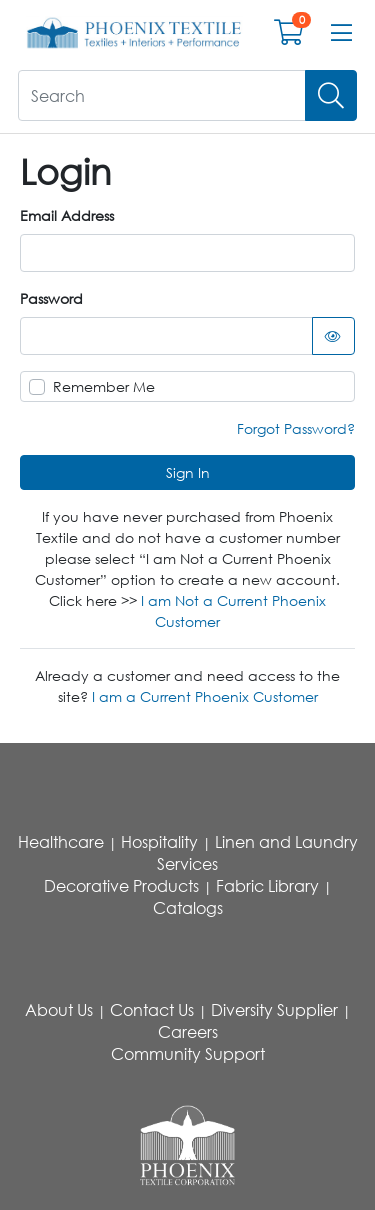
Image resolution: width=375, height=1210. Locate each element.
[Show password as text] (334, 336)
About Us (59, 1010)
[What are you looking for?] (162, 95)
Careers (188, 1032)
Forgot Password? (296, 428)
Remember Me (104, 386)
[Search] (331, 95)
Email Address (67, 215)
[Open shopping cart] (288, 36)
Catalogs (188, 908)
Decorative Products (121, 886)
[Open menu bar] (341, 33)
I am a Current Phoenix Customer (205, 696)
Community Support (188, 1054)
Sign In (188, 472)
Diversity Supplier (274, 1010)
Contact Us (152, 1010)
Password (51, 298)
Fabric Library (267, 886)
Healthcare (61, 842)
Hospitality (159, 842)
